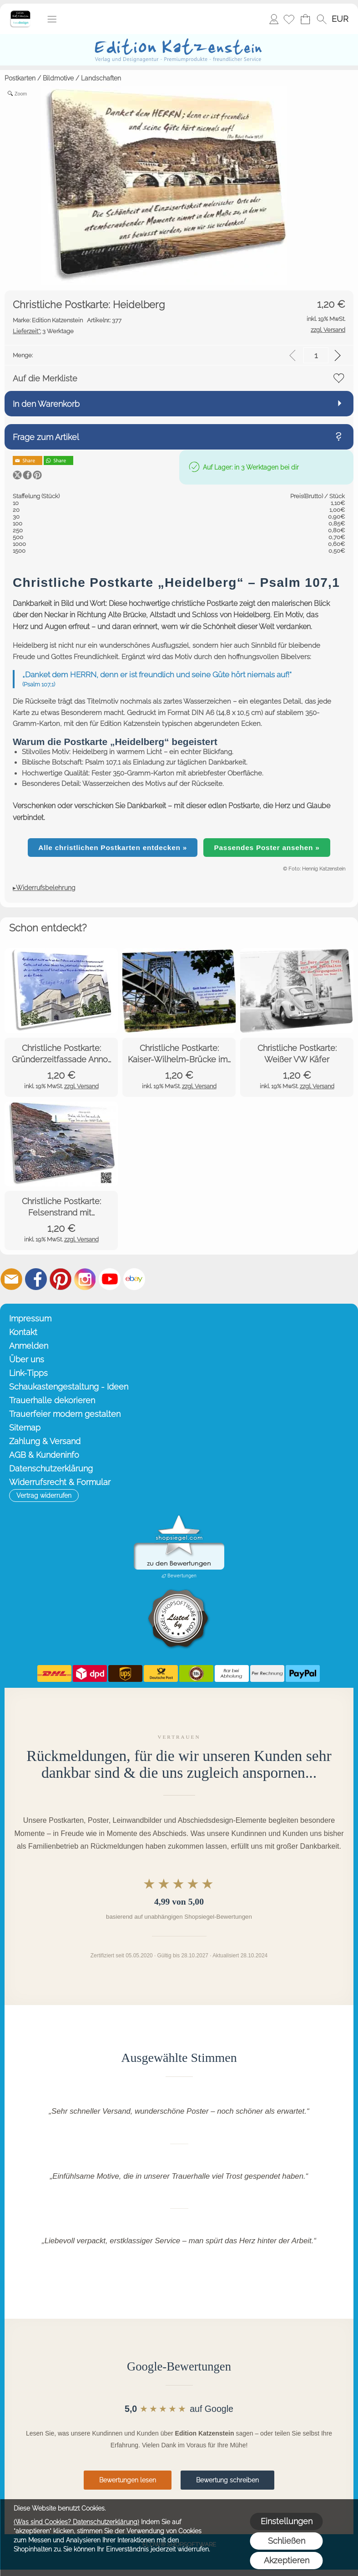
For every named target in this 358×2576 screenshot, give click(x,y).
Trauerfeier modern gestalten (65, 1414)
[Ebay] (134, 1279)
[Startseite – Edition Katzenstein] (20, 13)
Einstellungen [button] (287, 2521)
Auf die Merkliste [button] (45, 378)
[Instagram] (85, 1279)
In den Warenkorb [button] (46, 404)
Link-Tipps (28, 1373)
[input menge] (315, 355)
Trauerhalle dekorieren (52, 1400)
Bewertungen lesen (127, 2480)
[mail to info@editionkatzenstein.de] (11, 1279)
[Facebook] (36, 1279)
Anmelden (274, 19)
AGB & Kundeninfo (44, 1455)
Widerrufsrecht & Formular (60, 1482)
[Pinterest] (60, 1279)
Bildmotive (58, 78)
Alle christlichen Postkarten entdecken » (112, 847)
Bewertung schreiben (227, 2480)
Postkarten (20, 78)
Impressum (30, 1318)
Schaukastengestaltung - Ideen (68, 1386)
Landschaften (101, 78)
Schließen (286, 2541)
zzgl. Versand (81, 1086)
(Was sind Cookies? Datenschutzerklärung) (76, 2522)
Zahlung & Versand (45, 1441)
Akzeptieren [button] (286, 2560)
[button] (52, 19)
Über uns (26, 1359)
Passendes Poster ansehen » (266, 847)
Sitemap (24, 1427)
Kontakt (23, 1332)
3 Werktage (43, 331)
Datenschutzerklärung (51, 1468)
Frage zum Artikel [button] (46, 437)
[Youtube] (109, 1279)
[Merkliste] (289, 19)
